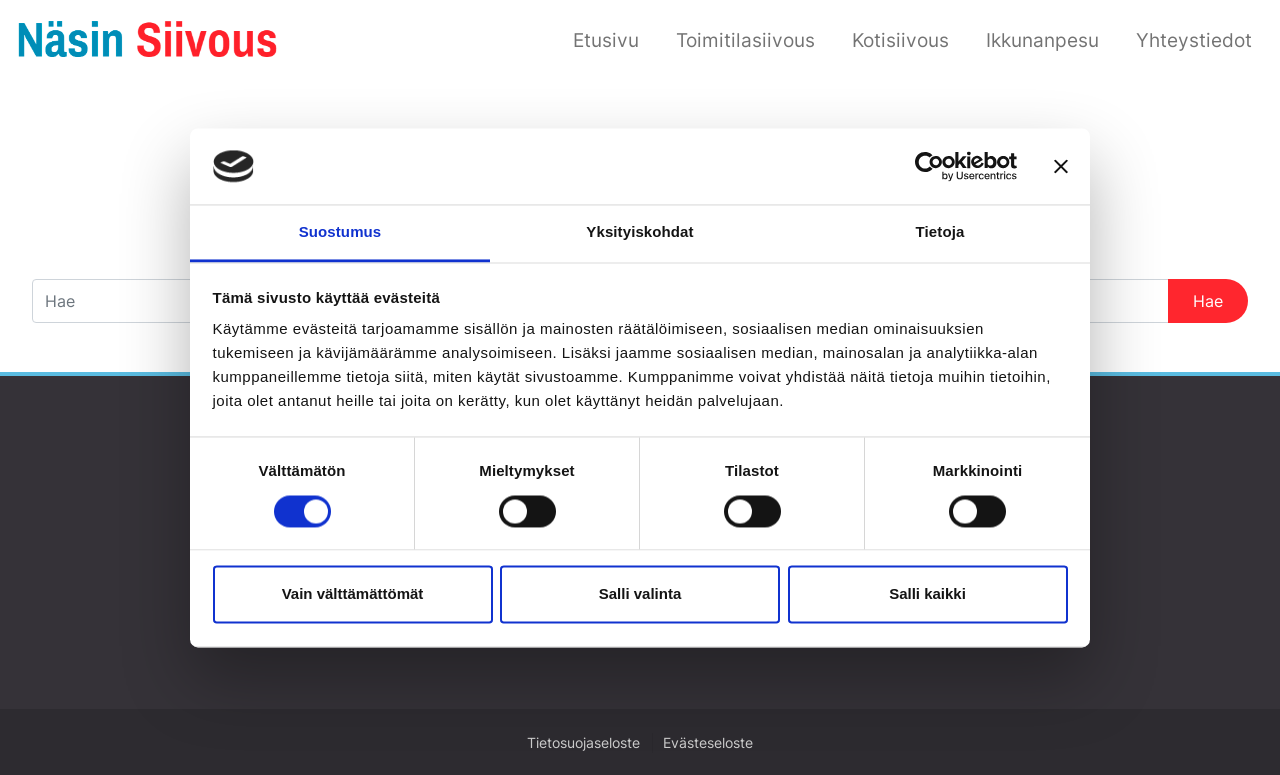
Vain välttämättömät (353, 594)
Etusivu (606, 40)
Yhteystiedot (1194, 40)
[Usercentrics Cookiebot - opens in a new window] (929, 166)
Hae (1208, 301)
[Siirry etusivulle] (147, 37)
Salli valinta (640, 594)
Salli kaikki (927, 594)
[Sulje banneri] (1061, 166)
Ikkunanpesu (1042, 40)
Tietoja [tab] (940, 232)
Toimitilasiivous (745, 40)
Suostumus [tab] (340, 232)
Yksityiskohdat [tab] (639, 232)
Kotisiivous (900, 40)
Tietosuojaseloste (583, 743)
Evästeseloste (708, 743)
